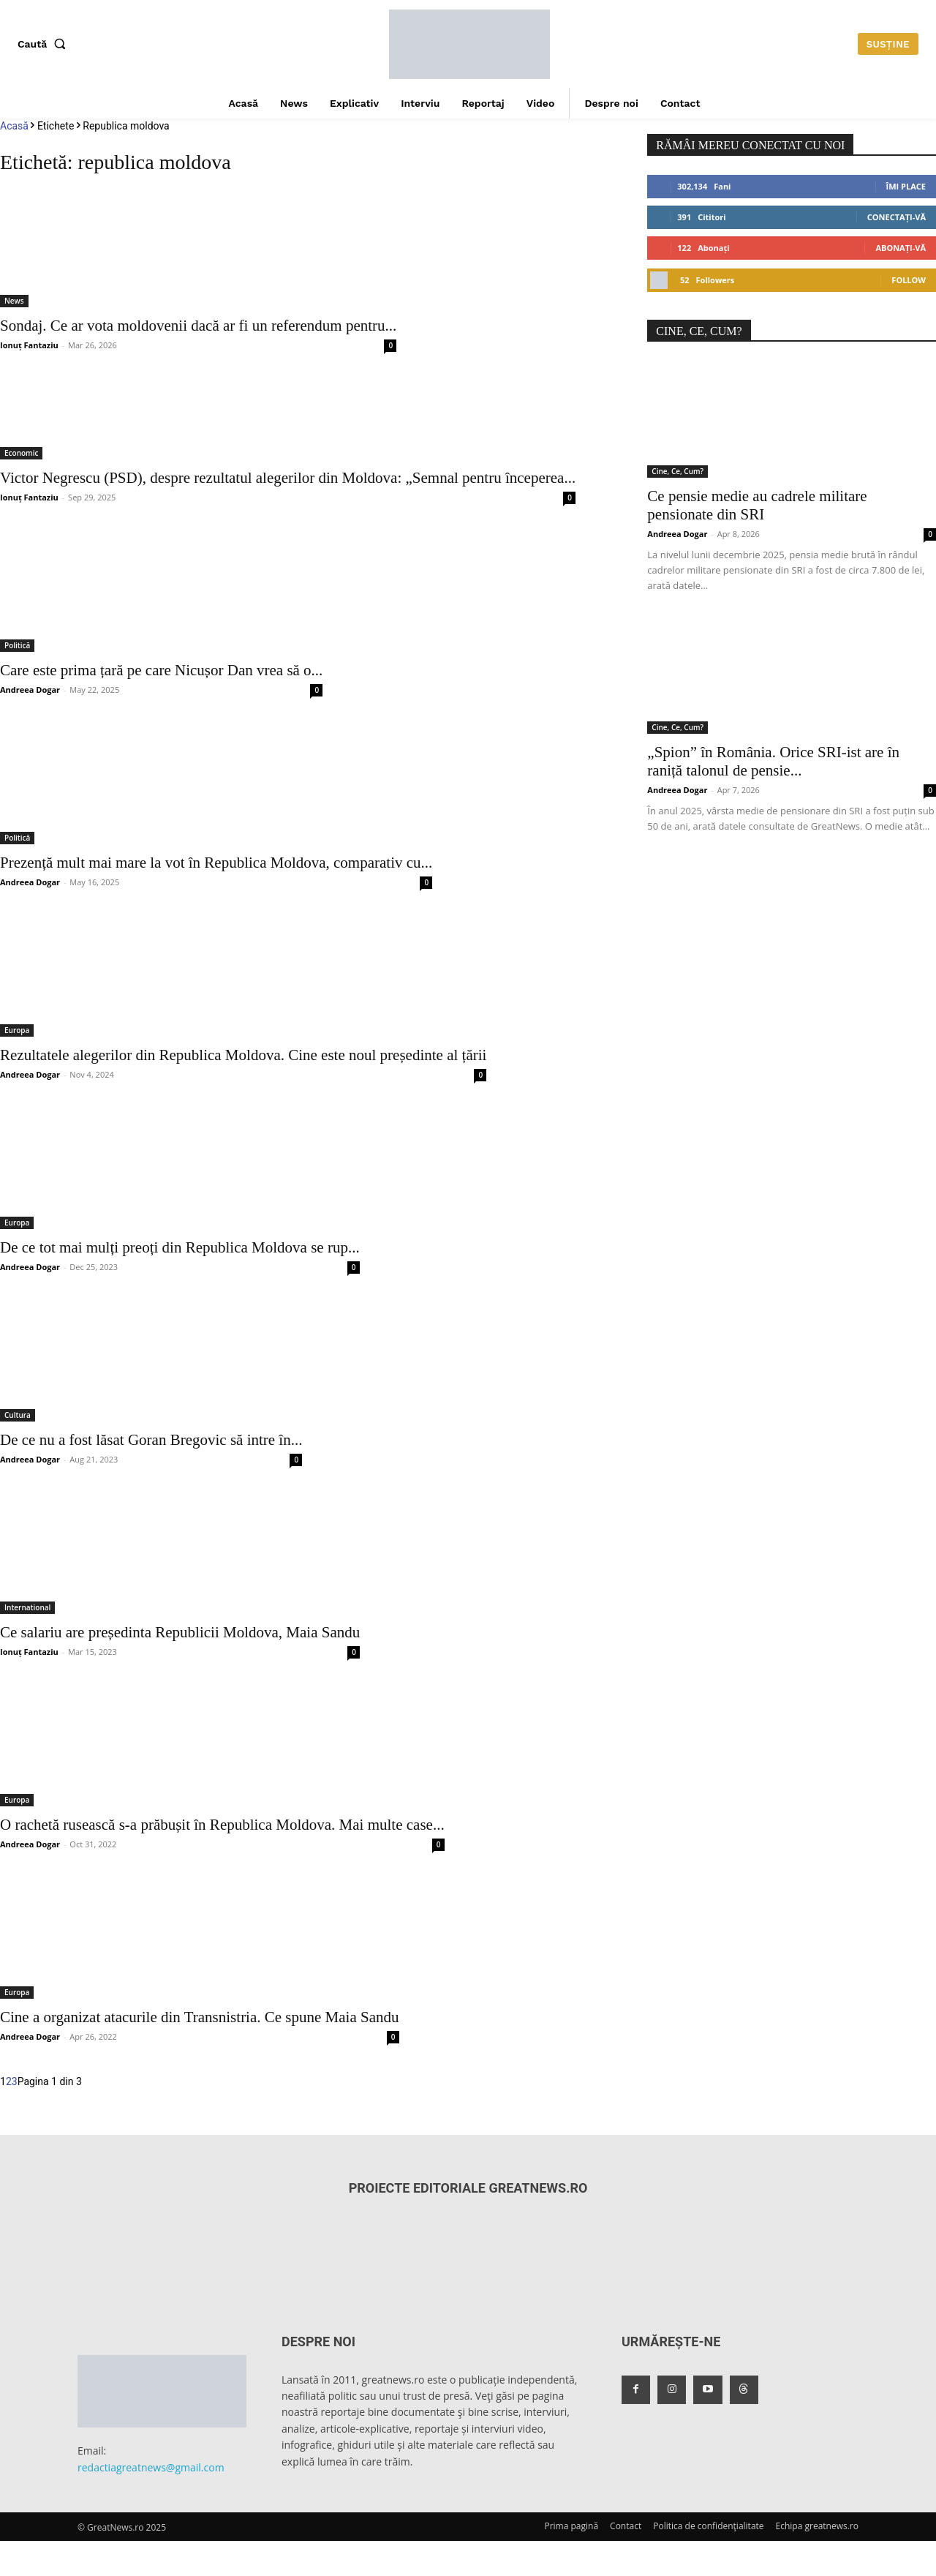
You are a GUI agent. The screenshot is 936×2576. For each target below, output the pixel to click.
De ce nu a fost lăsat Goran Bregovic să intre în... (151, 1440)
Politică (17, 645)
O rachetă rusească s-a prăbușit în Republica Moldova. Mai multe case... (222, 1824)
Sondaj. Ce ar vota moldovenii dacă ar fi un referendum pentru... (198, 325)
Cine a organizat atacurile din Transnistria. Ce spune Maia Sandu (199, 2017)
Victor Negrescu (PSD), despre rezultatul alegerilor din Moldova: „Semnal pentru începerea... (287, 478)
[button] (45, 44)
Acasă (14, 126)
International (27, 1607)
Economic (21, 453)
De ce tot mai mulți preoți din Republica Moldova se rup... (180, 1247)
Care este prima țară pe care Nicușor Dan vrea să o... (161, 670)
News (14, 301)
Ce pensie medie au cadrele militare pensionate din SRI (757, 505)
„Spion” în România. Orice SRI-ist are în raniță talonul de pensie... (773, 761)
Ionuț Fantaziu (29, 344)
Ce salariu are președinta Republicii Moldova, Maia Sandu (180, 1632)
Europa (16, 1030)
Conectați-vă (896, 216)
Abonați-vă (900, 247)
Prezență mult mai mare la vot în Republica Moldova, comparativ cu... (216, 862)
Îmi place (906, 186)
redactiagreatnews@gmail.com (151, 2467)
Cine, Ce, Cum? (677, 471)
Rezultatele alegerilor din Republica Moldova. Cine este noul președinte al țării (243, 1055)
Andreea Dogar (30, 689)
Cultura (17, 1415)
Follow (908, 279)
